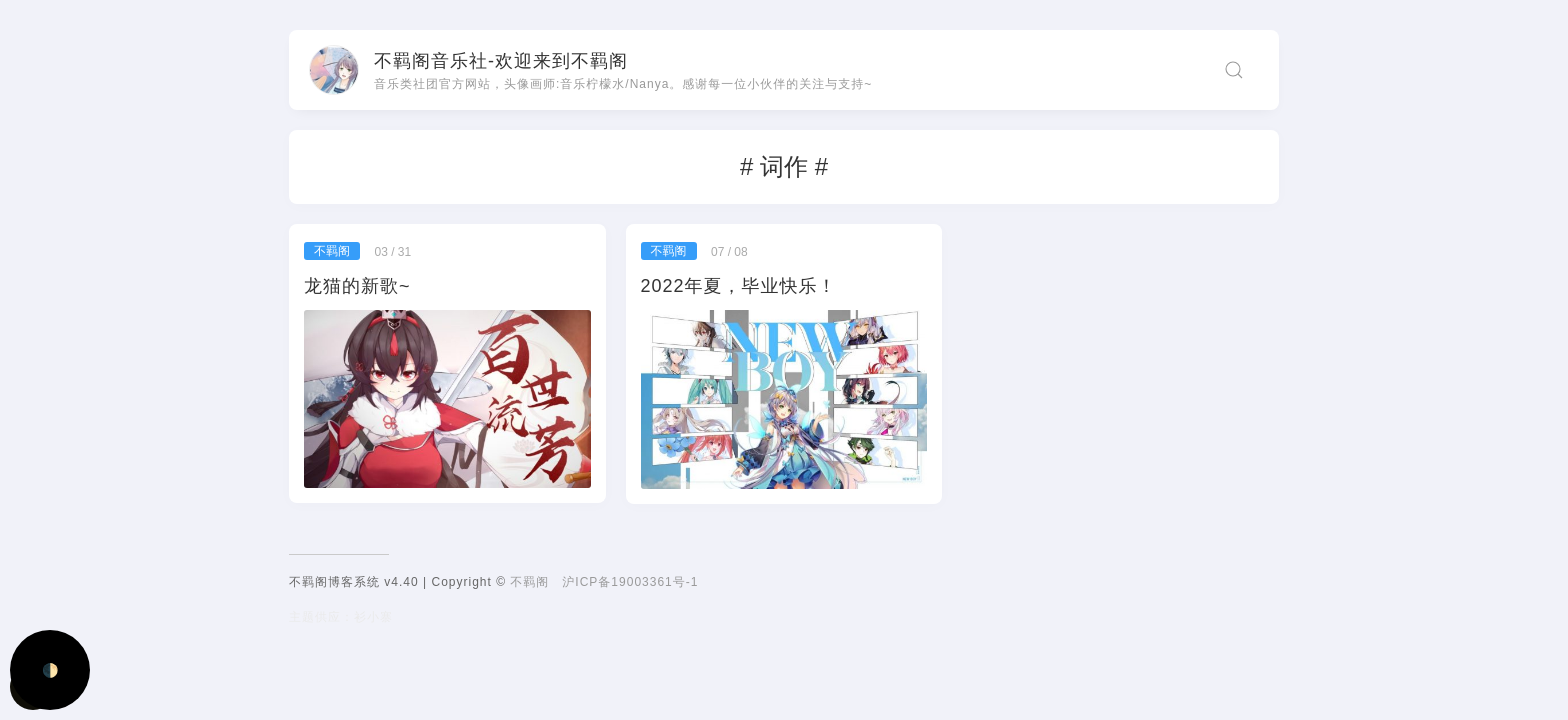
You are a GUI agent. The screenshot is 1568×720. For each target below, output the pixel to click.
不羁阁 (529, 582)
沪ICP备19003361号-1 (630, 582)
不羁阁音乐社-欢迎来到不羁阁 (501, 61)
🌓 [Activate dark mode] (50, 670)
